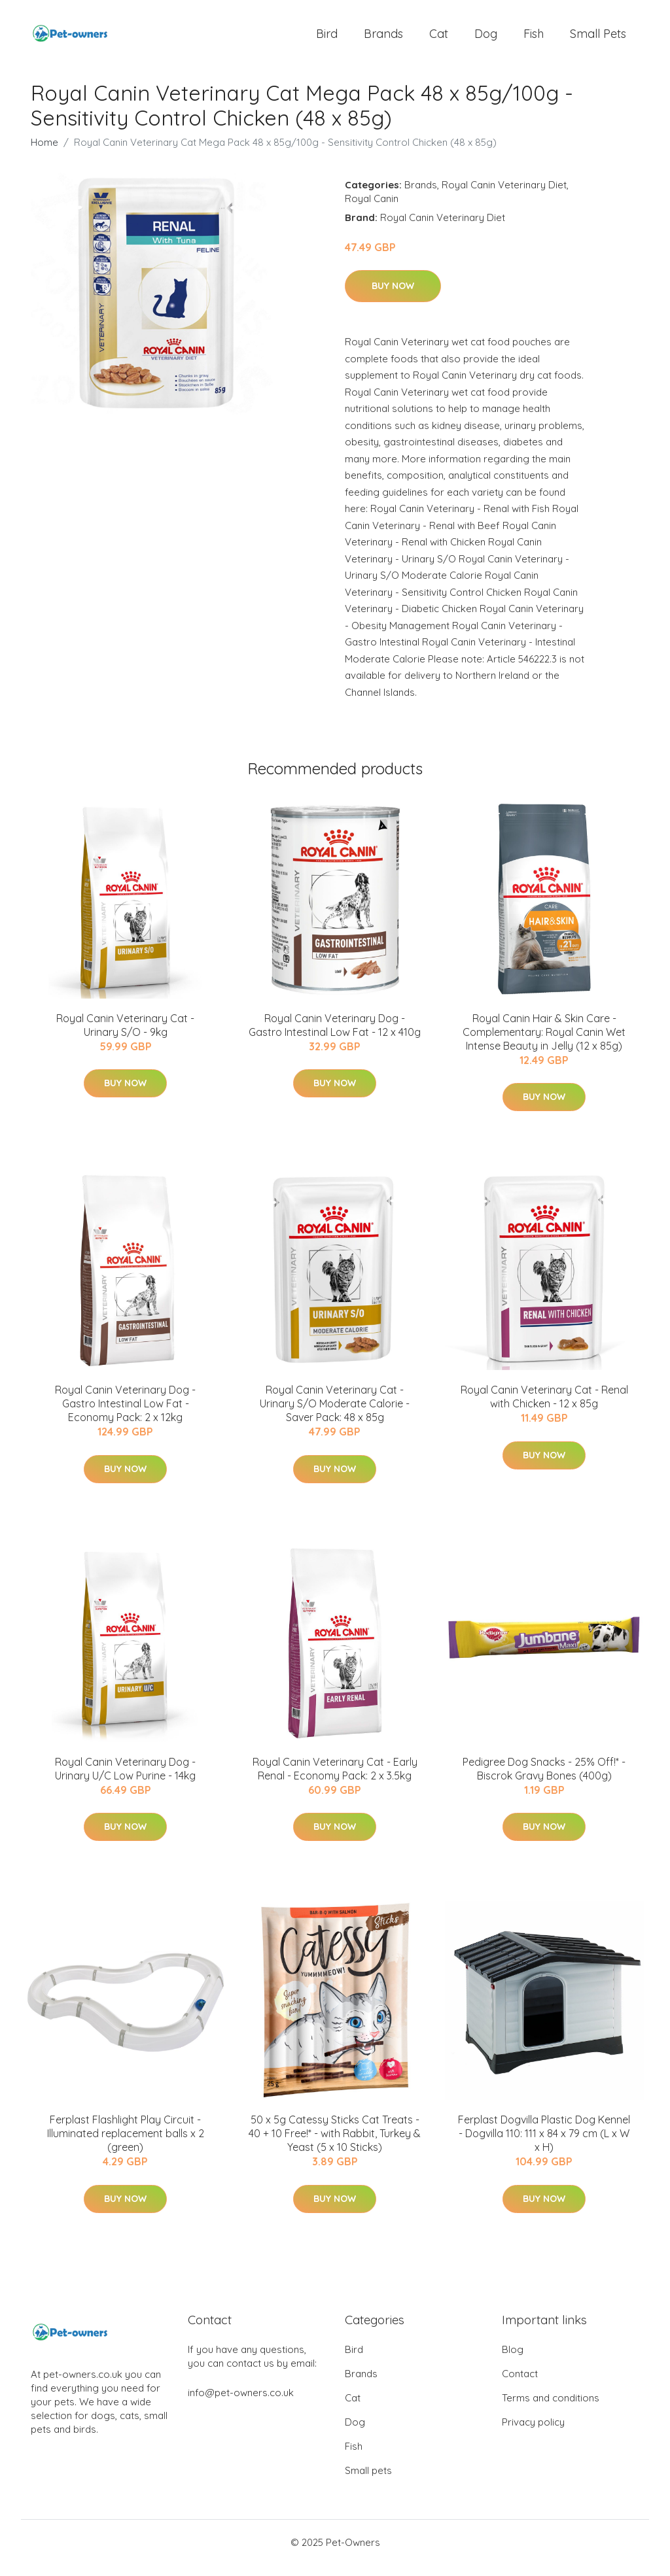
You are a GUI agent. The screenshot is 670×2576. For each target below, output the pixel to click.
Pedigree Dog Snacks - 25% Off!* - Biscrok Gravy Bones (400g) (544, 1779)
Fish (533, 38)
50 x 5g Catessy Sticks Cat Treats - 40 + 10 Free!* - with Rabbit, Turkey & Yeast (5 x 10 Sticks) (335, 2145)
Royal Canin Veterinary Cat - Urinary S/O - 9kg (125, 1036)
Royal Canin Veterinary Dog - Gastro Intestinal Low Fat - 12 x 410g (335, 1036)
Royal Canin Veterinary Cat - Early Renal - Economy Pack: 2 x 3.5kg (335, 1779)
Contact (520, 2385)
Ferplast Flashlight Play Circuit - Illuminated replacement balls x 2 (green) (125, 2145)
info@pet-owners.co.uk (241, 2403)
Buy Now (393, 297)
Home (44, 153)
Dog (485, 38)
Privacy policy (533, 2433)
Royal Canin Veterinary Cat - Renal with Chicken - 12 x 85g (544, 1408)
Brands (383, 38)
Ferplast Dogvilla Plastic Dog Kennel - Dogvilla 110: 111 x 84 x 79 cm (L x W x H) (544, 2145)
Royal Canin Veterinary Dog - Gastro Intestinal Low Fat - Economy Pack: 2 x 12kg (125, 1415)
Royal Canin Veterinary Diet (504, 196)
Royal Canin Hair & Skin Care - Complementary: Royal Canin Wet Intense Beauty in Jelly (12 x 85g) (544, 1043)
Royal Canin (371, 209)
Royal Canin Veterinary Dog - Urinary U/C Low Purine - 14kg (125, 1779)
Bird (327, 38)
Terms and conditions (550, 2409)
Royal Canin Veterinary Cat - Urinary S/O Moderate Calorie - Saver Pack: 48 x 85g (335, 1415)
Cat (438, 38)
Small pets (598, 38)
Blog (512, 2360)
